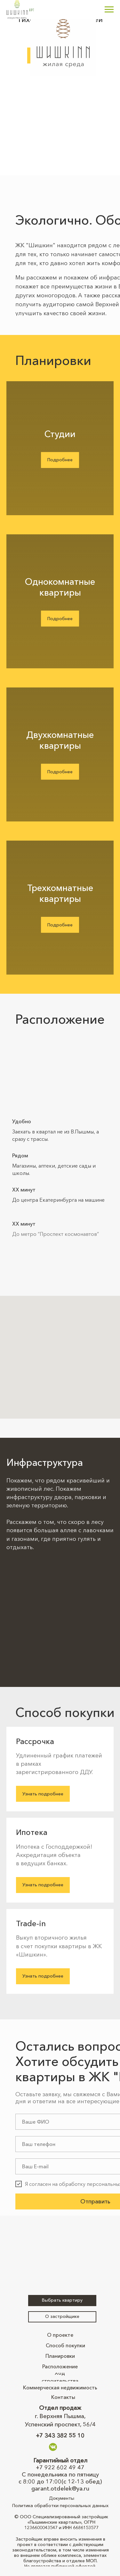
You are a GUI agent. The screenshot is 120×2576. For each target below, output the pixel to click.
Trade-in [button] (31, 1923)
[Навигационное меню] (109, 9)
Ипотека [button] (31, 1832)
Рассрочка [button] (35, 1741)
